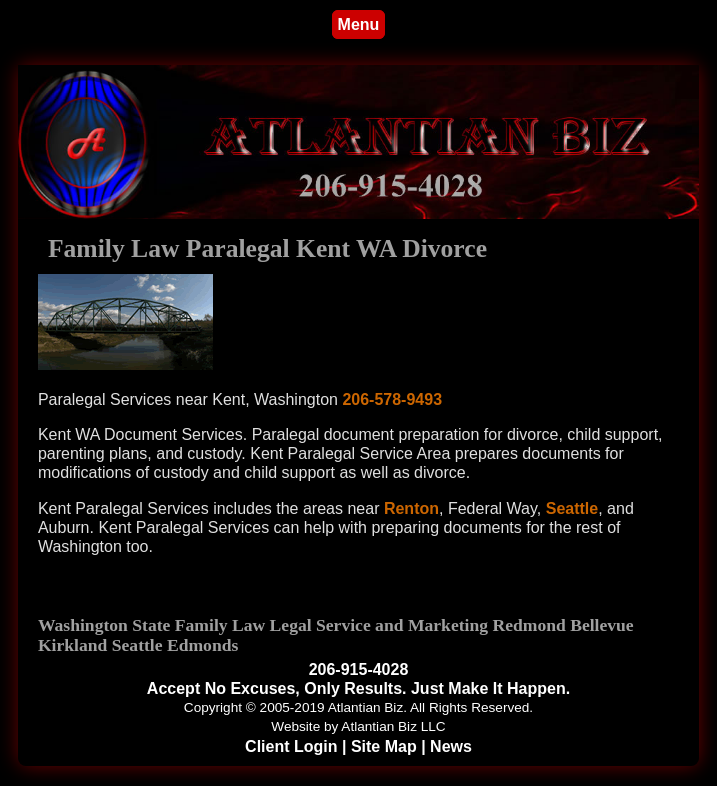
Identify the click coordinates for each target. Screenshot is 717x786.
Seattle (572, 508)
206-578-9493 (392, 399)
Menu (359, 24)
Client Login (291, 746)
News (451, 746)
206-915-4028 (359, 669)
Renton (411, 508)
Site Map (384, 746)
